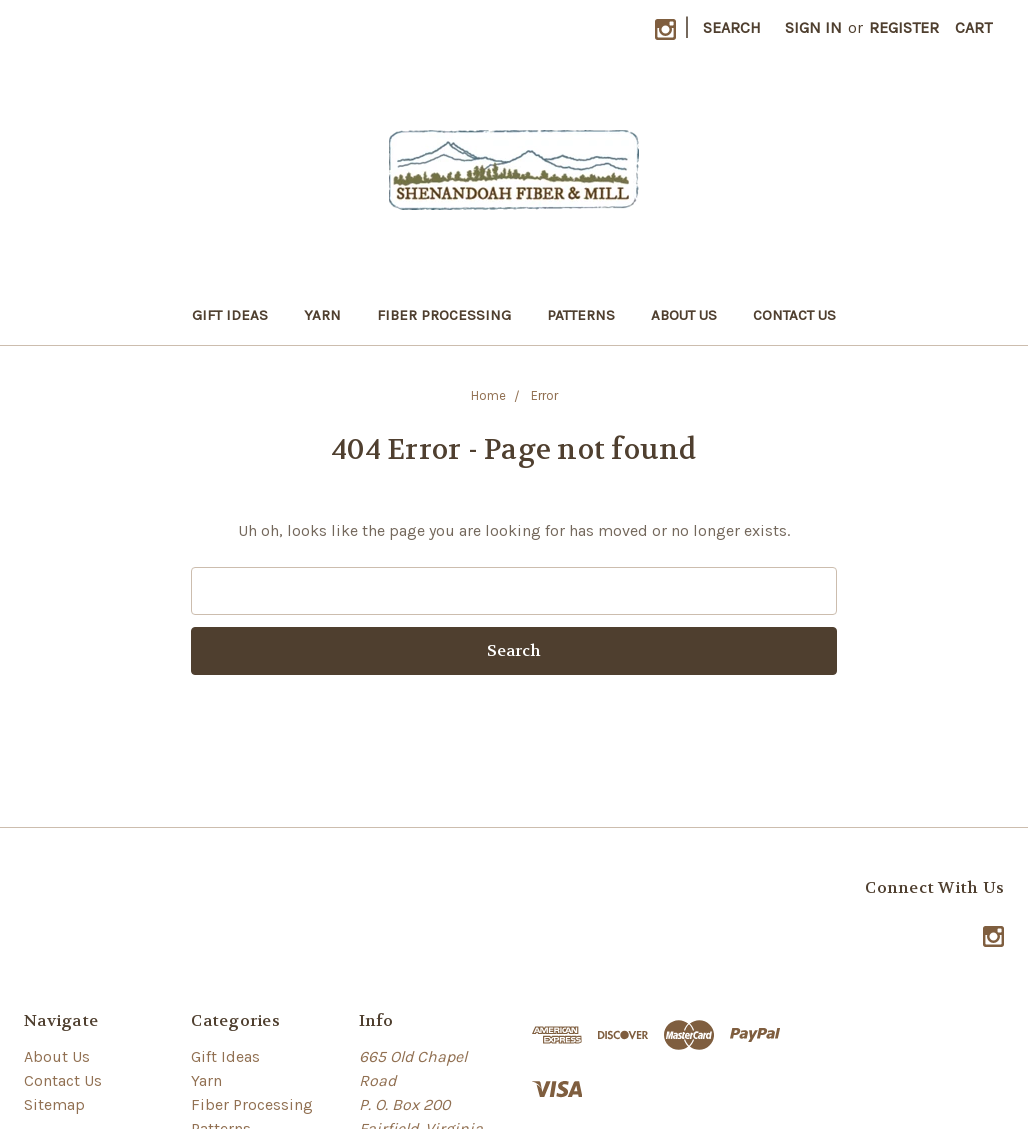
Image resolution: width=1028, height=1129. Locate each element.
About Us (684, 315)
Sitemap (54, 1104)
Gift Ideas (230, 315)
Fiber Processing (444, 315)
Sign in (813, 27)
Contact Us (794, 315)
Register (904, 27)
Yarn (322, 315)
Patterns (581, 315)
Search (732, 27)
